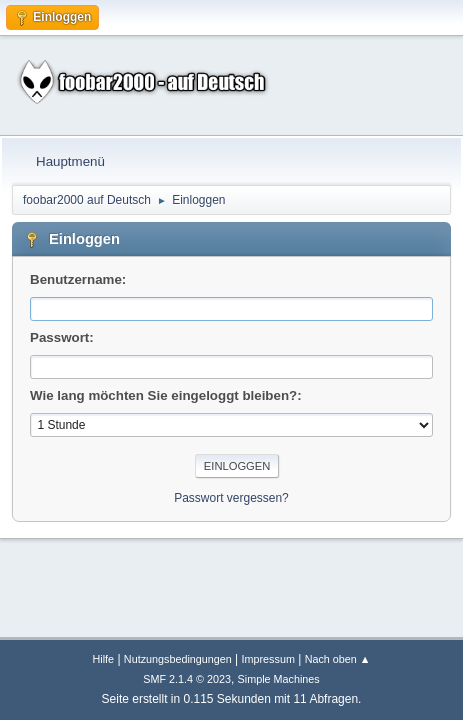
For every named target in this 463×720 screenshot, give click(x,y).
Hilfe (104, 659)
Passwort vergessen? (231, 498)
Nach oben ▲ (338, 659)
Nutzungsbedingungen (178, 659)
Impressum (268, 659)
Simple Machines (279, 679)
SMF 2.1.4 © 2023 (187, 679)
